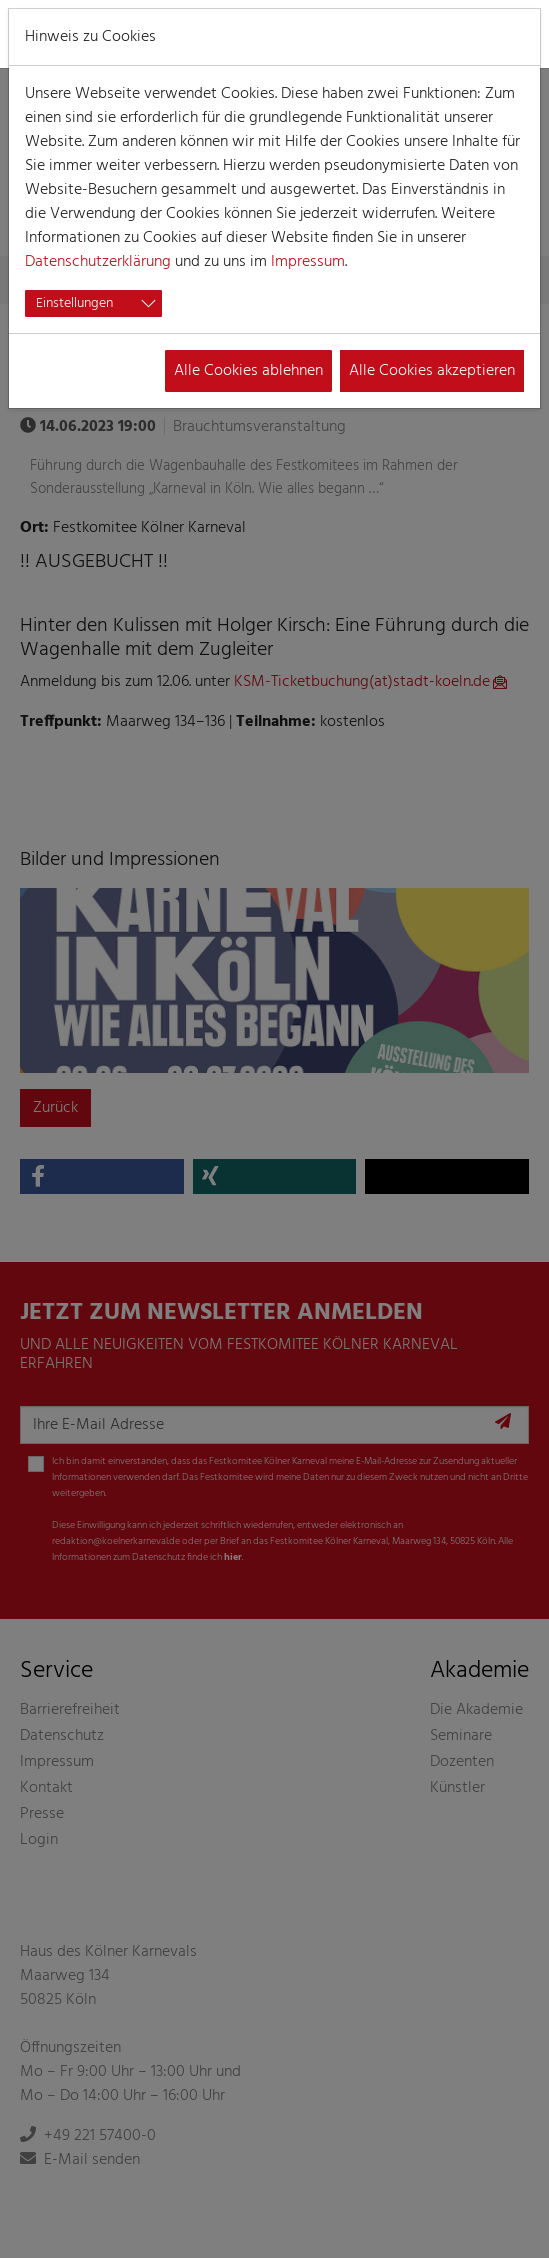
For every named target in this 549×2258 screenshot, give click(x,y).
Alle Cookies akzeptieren (432, 371)
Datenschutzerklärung (98, 262)
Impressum (308, 262)
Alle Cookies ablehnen (248, 371)
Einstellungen (74, 303)
